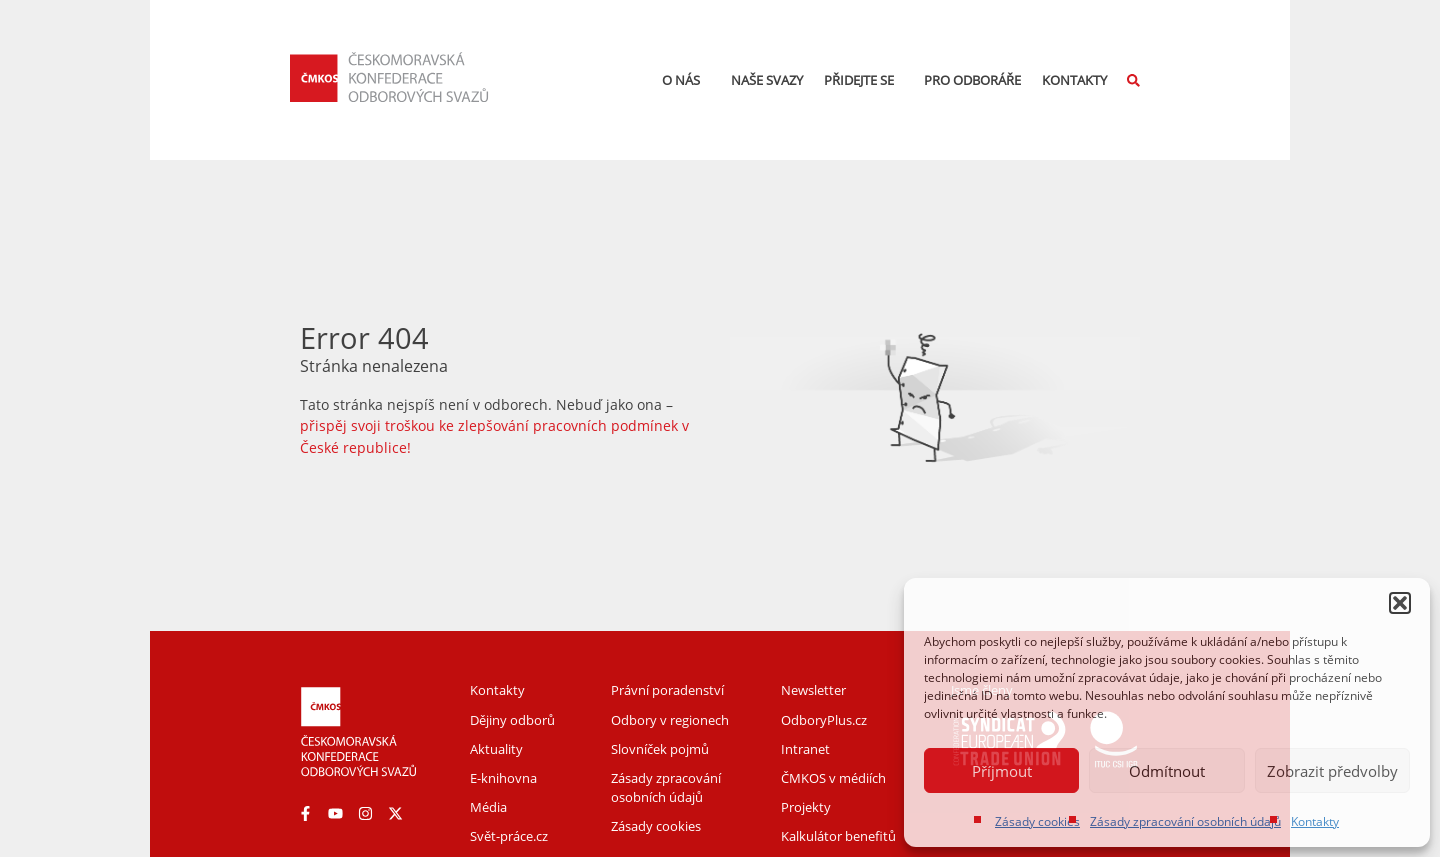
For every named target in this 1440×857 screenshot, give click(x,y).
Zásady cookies (1037, 821)
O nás (686, 80)
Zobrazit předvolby (1332, 771)
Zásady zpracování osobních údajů (1185, 821)
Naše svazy (767, 80)
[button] (1400, 603)
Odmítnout (1167, 771)
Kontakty (1315, 821)
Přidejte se (864, 80)
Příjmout (1002, 771)
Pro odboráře (972, 80)
